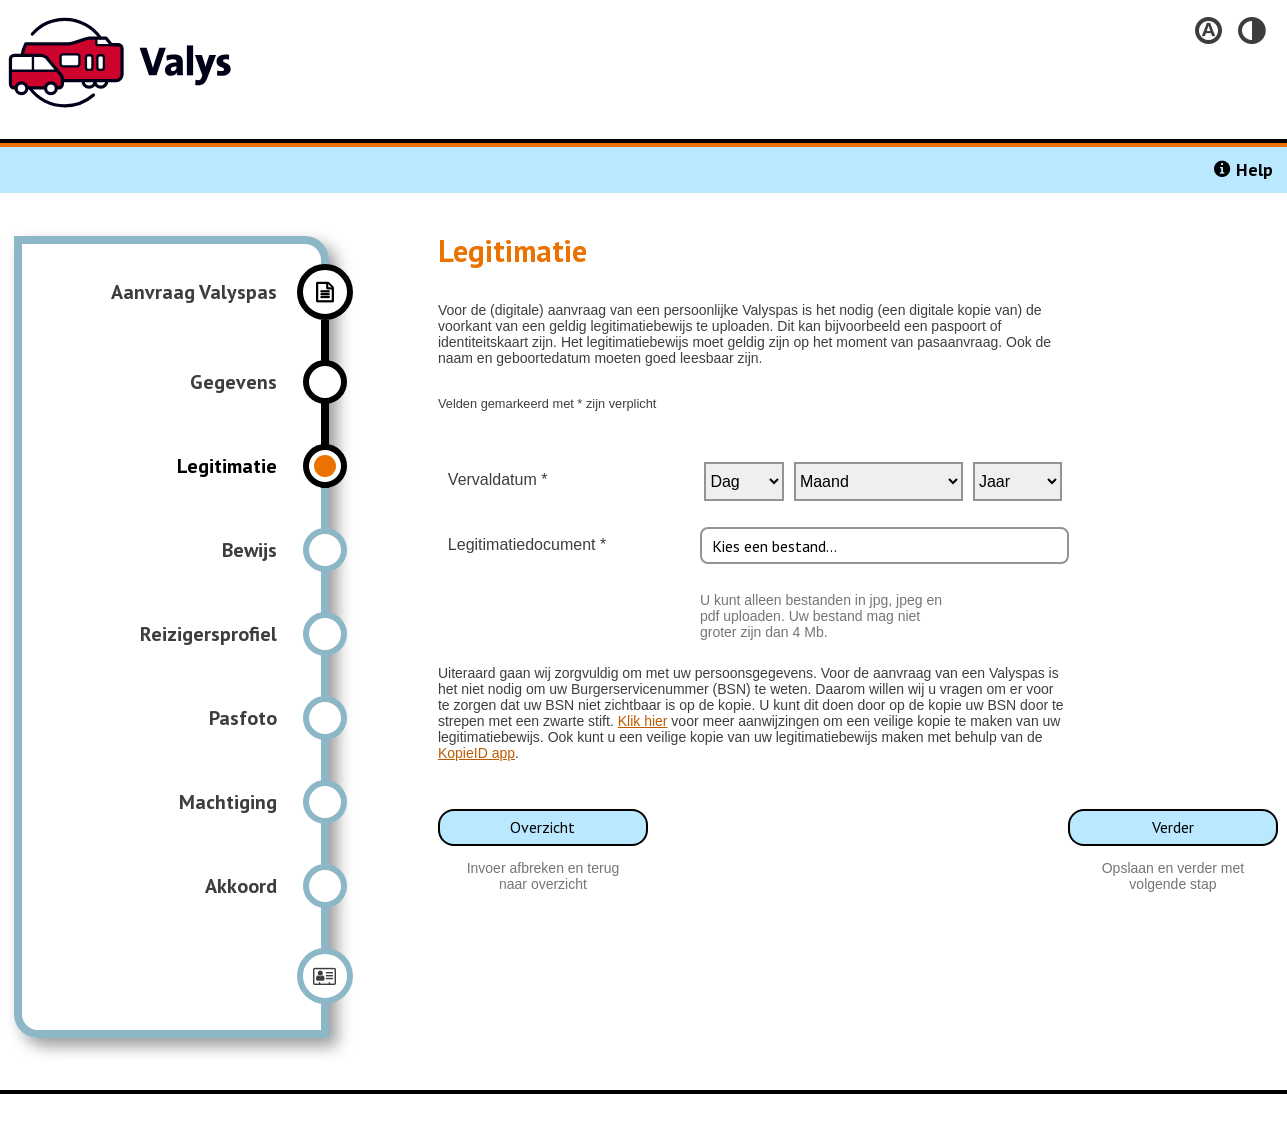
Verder (1173, 827)
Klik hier (643, 721)
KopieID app (476, 753)
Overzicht (542, 827)
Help (1254, 169)
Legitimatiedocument (517, 544)
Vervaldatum (488, 479)
